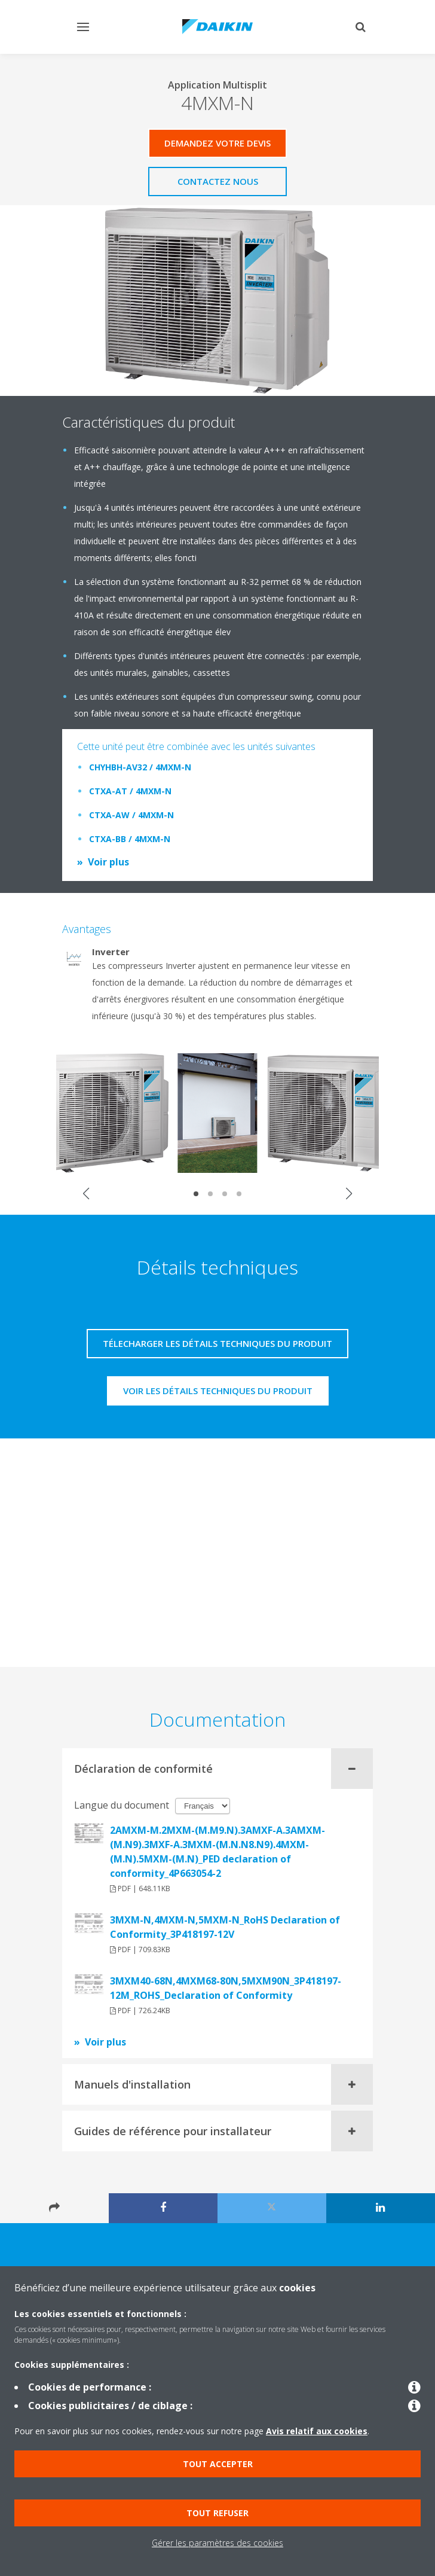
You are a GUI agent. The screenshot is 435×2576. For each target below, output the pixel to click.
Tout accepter (218, 2464)
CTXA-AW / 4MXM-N (131, 815)
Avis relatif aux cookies (316, 2431)
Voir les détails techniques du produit (218, 1391)
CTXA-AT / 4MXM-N (130, 791)
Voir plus (108, 861)
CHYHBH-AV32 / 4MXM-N (140, 767)
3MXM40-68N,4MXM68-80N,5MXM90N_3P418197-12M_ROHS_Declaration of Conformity (225, 1988)
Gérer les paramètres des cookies (217, 2542)
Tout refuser (217, 2513)
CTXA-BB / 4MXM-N (129, 839)
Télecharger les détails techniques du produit (217, 1343)
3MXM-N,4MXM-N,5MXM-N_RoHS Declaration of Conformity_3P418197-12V (225, 1927)
